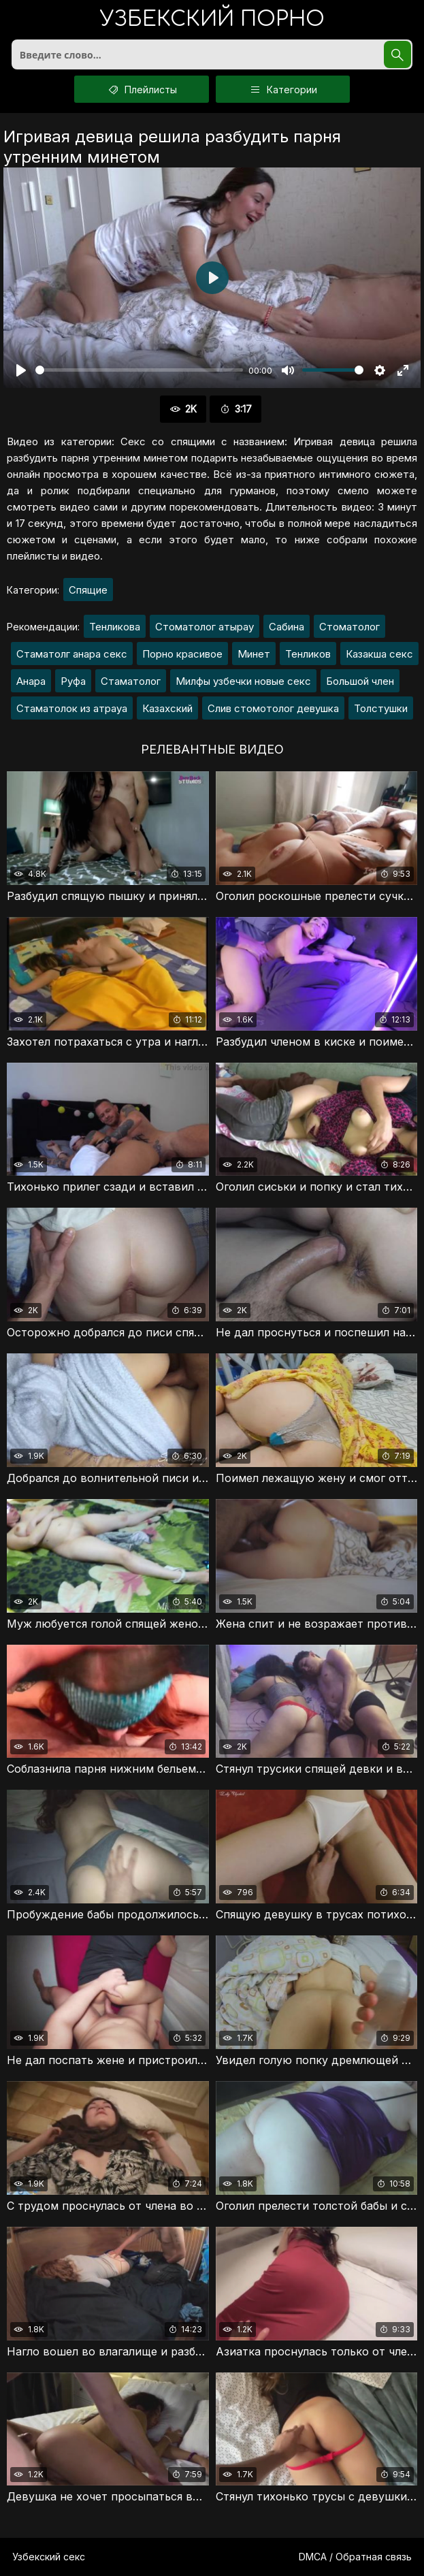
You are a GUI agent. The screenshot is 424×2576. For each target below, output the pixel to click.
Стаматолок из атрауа (71, 708)
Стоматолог (349, 626)
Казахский (167, 708)
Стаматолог (131, 681)
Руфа (73, 681)
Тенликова (114, 626)
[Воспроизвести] (21, 370)
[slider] (139, 370)
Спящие (88, 589)
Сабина (286, 626)
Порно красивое (182, 653)
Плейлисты (141, 89)
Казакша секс (379, 653)
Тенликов (308, 653)
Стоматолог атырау (204, 626)
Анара (31, 681)
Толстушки (381, 708)
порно (212, 20)
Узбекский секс (48, 2556)
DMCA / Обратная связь (355, 2556)
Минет (254, 653)
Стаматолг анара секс (71, 653)
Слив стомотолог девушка (273, 708)
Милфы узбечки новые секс (243, 681)
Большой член (360, 681)
